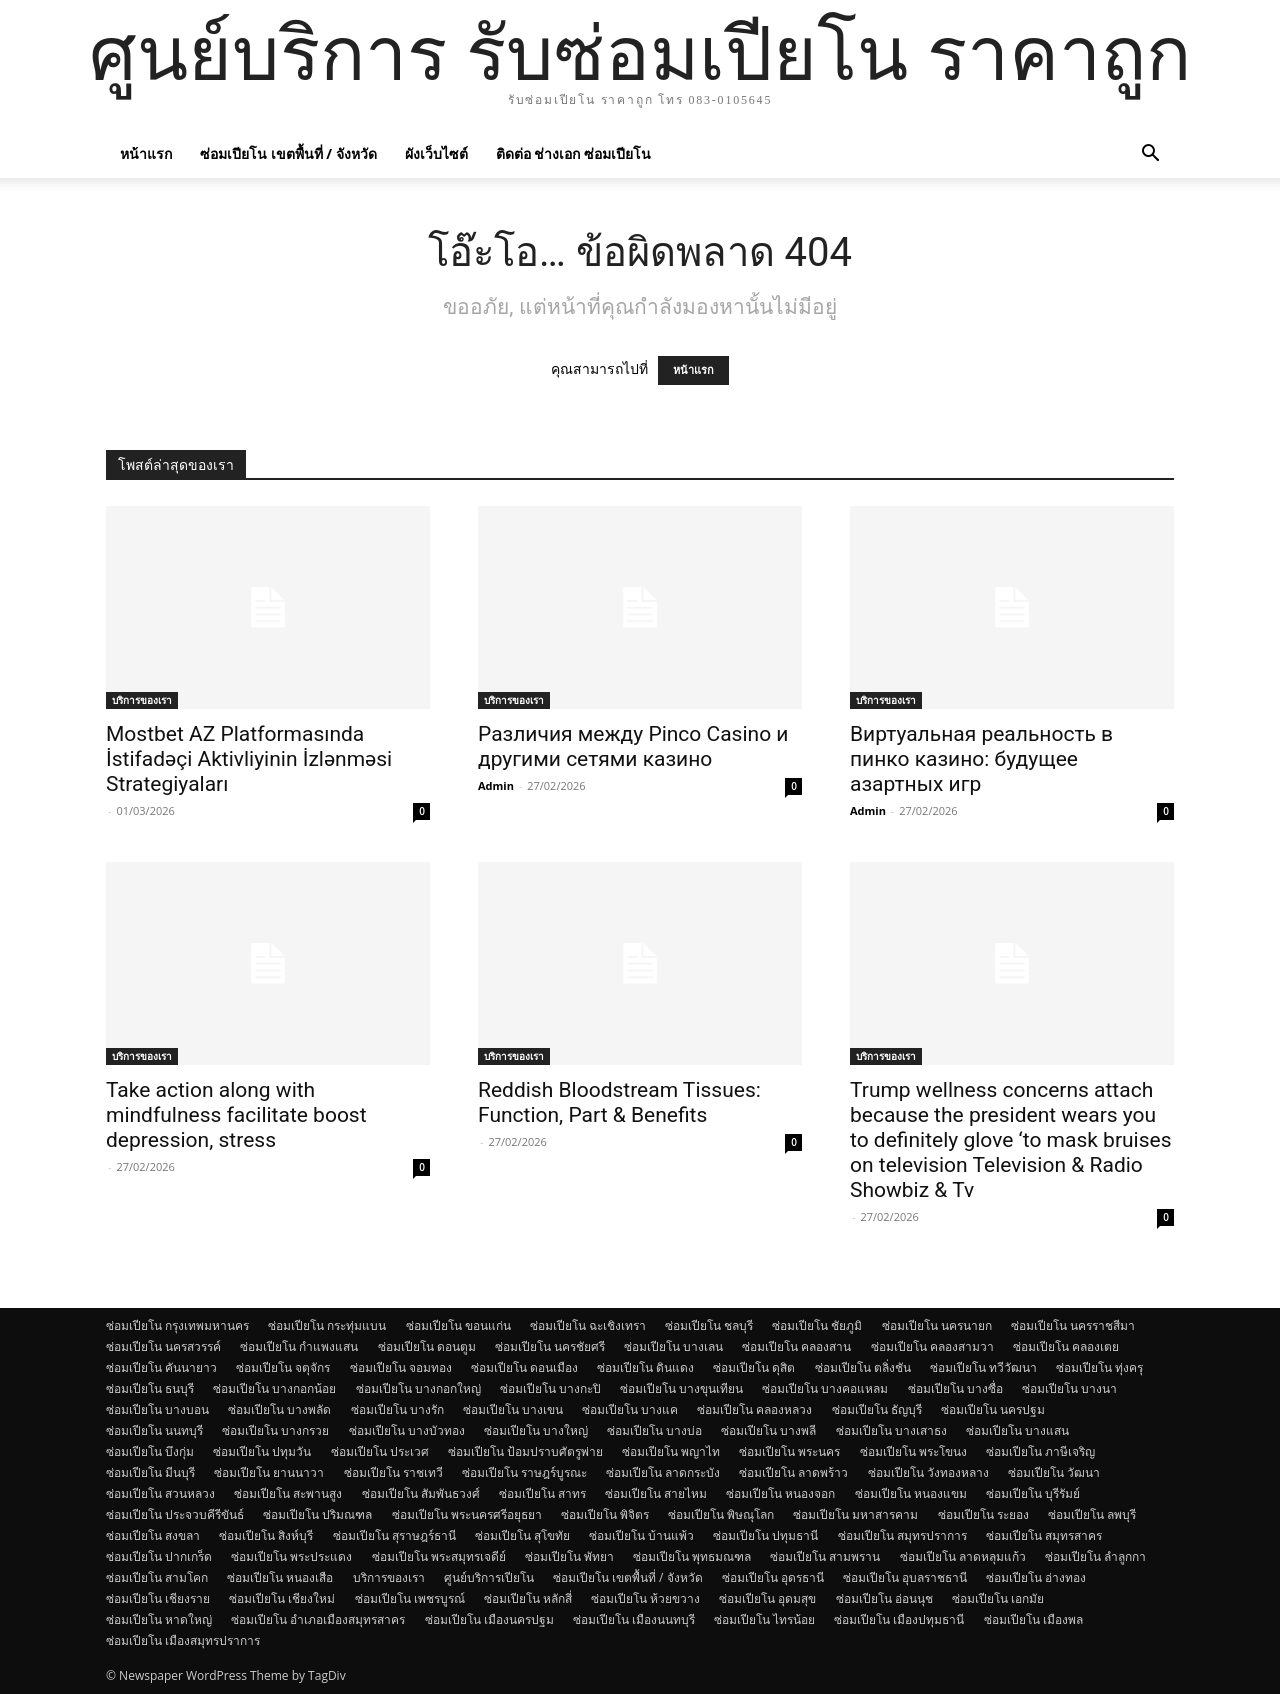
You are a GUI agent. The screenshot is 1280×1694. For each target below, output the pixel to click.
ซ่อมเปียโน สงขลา (153, 1535)
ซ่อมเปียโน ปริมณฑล (317, 1514)
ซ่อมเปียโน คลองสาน (796, 1346)
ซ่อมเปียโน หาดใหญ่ (159, 1619)
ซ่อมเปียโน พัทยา (569, 1556)
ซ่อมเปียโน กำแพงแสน (299, 1346)
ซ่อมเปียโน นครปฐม (993, 1409)
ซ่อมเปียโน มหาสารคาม (855, 1514)
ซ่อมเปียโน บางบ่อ (654, 1430)
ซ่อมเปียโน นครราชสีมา (1073, 1325)
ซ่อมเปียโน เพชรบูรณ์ (410, 1598)
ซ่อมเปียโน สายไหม (656, 1493)
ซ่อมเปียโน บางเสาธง (891, 1430)
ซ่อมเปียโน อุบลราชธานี (905, 1577)
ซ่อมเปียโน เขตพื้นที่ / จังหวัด (288, 153)
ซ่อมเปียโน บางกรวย (275, 1430)
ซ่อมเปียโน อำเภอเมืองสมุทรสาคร (318, 1619)
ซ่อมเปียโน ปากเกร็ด (159, 1556)
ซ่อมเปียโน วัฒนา (1054, 1472)
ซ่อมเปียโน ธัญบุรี (877, 1409)
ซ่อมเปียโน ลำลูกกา (1095, 1556)
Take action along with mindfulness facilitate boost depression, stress (236, 1115)
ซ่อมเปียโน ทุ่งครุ (1099, 1367)
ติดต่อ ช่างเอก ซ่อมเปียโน (573, 153)
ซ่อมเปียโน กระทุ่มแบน (327, 1325)
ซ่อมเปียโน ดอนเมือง (524, 1367)
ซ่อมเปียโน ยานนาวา (269, 1472)
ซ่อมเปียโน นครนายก (937, 1325)
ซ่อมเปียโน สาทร (542, 1493)
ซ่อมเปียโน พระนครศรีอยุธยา (467, 1514)
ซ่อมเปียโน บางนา (1069, 1388)
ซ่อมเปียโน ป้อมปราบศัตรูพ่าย (525, 1451)
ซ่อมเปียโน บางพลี (768, 1430)
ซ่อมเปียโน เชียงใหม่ (282, 1598)
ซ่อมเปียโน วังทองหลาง (928, 1472)
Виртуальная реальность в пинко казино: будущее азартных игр (981, 759)
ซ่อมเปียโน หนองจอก (780, 1493)
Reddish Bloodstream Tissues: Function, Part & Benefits (619, 1102)
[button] (1150, 155)
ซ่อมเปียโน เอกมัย (998, 1598)
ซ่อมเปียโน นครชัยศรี (550, 1346)
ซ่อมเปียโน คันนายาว (161, 1367)
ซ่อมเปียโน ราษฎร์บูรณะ (524, 1472)
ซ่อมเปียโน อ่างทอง (1036, 1577)
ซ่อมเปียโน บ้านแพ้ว (641, 1535)
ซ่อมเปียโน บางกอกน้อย (274, 1388)
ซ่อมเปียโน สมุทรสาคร (1044, 1535)
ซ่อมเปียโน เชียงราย (158, 1598)
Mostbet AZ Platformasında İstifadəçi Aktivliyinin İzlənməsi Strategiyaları (249, 759)
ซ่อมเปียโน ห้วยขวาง (645, 1598)
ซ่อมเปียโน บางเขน (513, 1409)
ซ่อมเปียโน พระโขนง (913, 1451)
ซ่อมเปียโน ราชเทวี (393, 1472)
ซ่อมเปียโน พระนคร (789, 1451)
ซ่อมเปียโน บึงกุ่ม (150, 1451)
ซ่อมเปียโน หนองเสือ (280, 1577)
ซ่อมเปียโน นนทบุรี (154, 1430)
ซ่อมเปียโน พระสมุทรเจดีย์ (439, 1556)
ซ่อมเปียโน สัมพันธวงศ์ (421, 1493)
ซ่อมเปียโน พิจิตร (605, 1514)
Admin (496, 785)
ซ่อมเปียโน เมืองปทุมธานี (899, 1619)
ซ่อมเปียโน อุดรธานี (773, 1577)
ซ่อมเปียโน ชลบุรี (709, 1325)
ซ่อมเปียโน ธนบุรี (150, 1388)
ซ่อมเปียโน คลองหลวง (754, 1409)
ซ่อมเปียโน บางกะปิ (550, 1388)
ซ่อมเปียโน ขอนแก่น (458, 1325)
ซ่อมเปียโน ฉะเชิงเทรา (588, 1325)
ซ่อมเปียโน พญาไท (671, 1451)
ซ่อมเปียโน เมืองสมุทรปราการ (183, 1640)
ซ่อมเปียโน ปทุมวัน (262, 1451)
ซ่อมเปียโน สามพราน (825, 1556)
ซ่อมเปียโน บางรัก (397, 1409)
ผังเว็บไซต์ (436, 153)
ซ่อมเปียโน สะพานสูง (288, 1493)
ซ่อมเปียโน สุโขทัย (522, 1535)
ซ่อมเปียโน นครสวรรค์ (163, 1346)
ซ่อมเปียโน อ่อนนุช (884, 1598)
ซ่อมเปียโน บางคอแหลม (825, 1388)
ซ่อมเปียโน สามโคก (157, 1577)
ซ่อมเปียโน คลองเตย (1066, 1346)
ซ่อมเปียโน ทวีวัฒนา (983, 1367)
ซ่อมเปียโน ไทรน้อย (764, 1619)
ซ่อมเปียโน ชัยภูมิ (817, 1325)
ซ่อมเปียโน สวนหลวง (160, 1493)
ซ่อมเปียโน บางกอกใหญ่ (418, 1388)
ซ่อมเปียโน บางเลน (673, 1346)
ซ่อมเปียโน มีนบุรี (150, 1472)
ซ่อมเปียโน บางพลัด (279, 1409)
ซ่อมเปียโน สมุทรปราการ (902, 1535)
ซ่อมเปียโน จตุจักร (283, 1367)
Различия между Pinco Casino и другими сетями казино (633, 746)
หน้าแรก (146, 153)
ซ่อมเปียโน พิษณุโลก (721, 1514)
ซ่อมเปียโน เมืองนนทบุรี (634, 1619)
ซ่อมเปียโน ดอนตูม (427, 1346)
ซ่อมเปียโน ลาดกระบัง (663, 1472)
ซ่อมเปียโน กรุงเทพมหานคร (177, 1325)
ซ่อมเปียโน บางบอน (157, 1409)
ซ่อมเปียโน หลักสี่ (528, 1598)
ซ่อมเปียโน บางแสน (1017, 1430)
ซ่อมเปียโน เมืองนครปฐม (489, 1619)
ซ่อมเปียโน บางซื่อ (955, 1388)
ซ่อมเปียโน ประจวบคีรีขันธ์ (175, 1514)
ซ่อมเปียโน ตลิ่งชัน (863, 1367)
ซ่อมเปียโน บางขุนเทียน (681, 1388)
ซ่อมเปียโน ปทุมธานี (765, 1535)
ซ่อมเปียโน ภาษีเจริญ (1040, 1451)
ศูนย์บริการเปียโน (489, 1577)
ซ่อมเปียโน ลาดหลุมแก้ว (963, 1556)
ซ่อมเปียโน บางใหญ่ (536, 1430)
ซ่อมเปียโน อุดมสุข (767, 1598)
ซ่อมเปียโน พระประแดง (291, 1556)
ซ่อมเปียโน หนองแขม (911, 1493)
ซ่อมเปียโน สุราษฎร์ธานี (394, 1535)
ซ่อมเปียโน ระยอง (983, 1514)
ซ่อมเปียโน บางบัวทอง (407, 1430)
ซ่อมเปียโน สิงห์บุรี (266, 1535)
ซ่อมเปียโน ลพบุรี (1092, 1514)
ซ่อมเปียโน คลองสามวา (932, 1346)
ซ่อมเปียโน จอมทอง (401, 1367)
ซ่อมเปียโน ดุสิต (754, 1367)
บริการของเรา (142, 700)
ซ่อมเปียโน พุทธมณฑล (692, 1556)
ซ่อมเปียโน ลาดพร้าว (793, 1472)
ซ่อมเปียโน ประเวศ (380, 1451)
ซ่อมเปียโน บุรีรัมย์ (1033, 1493)
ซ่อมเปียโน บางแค (630, 1409)
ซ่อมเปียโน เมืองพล (1033, 1619)
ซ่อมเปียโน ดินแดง (645, 1367)
